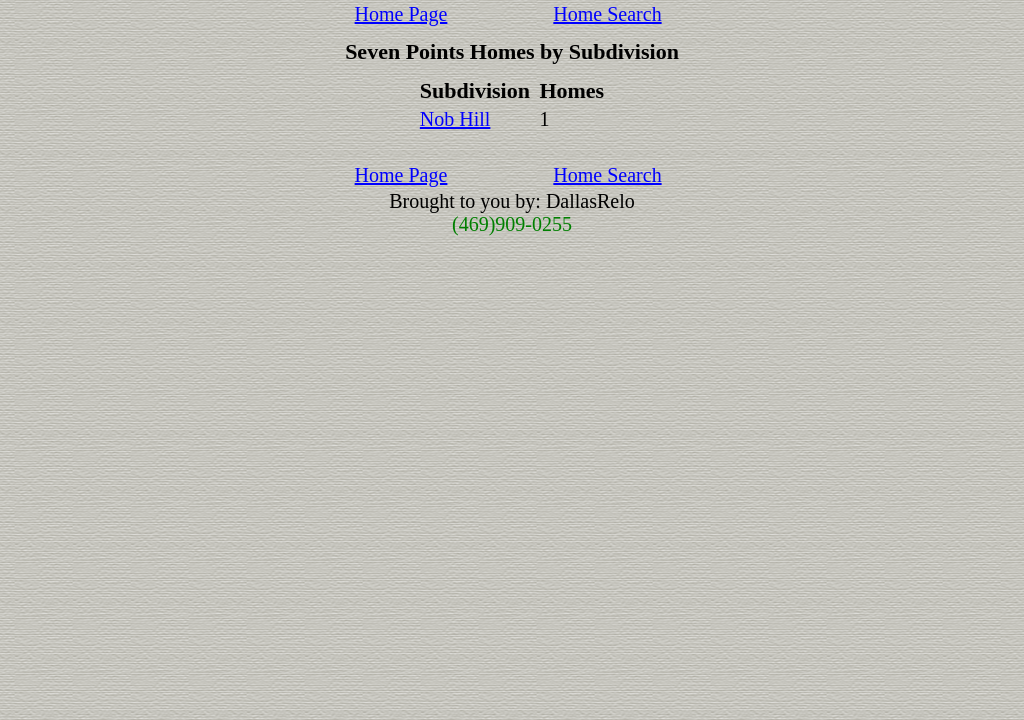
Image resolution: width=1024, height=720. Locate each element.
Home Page (401, 14)
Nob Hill (455, 119)
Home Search (607, 14)
